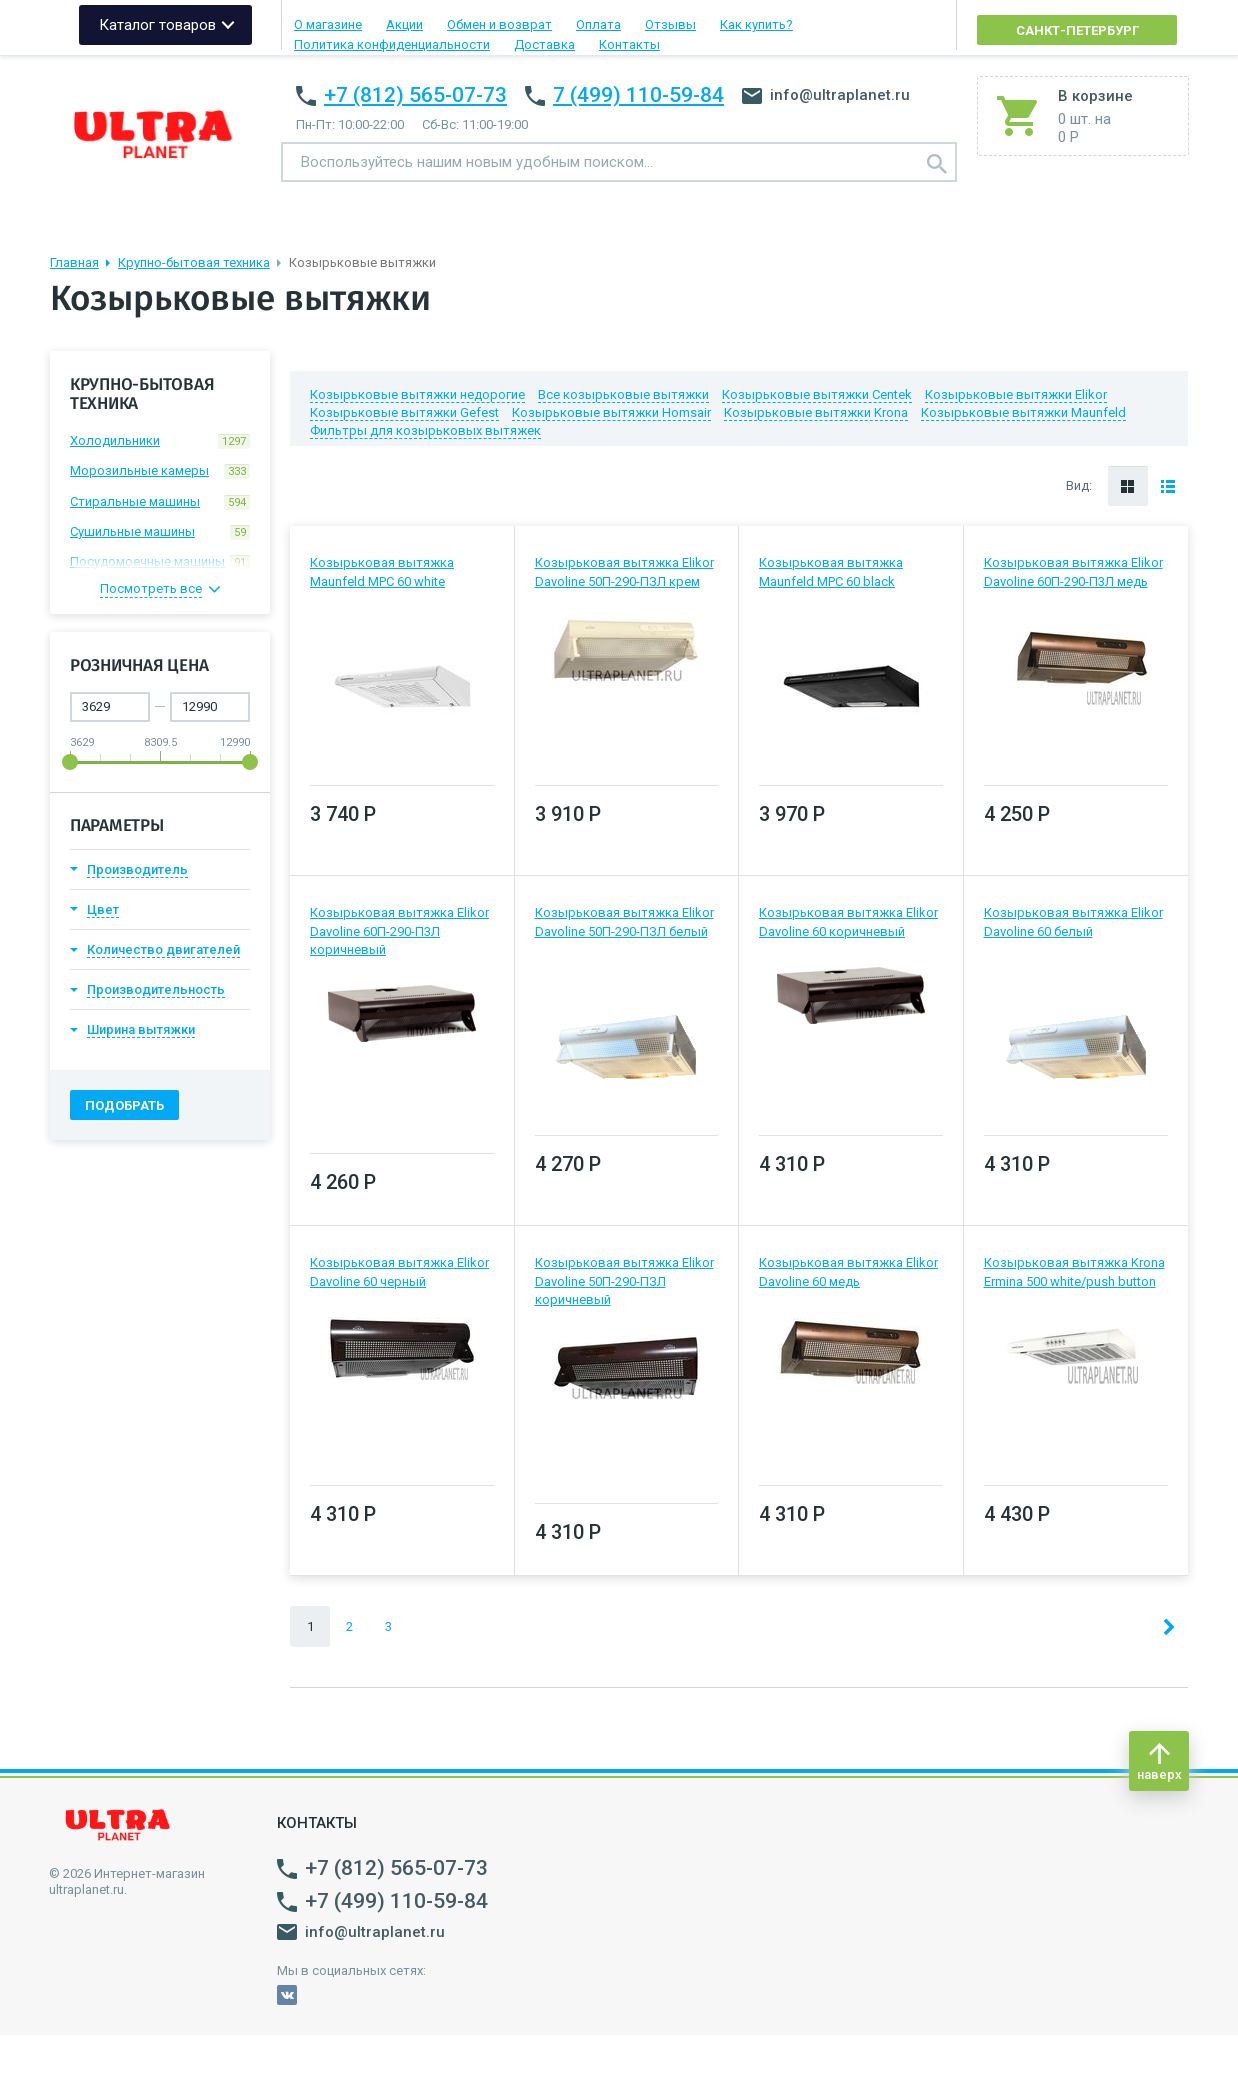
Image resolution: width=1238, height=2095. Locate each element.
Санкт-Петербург (1077, 30)
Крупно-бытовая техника (194, 262)
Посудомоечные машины (160, 562)
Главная (74, 262)
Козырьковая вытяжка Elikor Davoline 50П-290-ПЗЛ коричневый (624, 1280)
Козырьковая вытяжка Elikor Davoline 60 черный (399, 1271)
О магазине (328, 24)
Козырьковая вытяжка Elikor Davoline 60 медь (848, 1271)
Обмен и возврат (499, 24)
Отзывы (670, 24)
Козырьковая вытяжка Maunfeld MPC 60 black (831, 571)
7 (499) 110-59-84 (638, 95)
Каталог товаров (157, 25)
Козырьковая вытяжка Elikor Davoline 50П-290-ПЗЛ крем (624, 571)
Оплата (598, 24)
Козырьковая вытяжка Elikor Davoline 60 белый (1073, 921)
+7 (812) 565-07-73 (415, 95)
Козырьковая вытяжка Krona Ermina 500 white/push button (1074, 1271)
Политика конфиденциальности (392, 44)
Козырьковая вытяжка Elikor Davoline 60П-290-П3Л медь (1073, 571)
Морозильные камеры (160, 471)
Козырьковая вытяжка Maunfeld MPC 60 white (382, 571)
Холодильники (160, 441)
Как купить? (756, 24)
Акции (404, 24)
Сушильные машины (160, 532)
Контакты (629, 44)
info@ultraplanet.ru (826, 95)
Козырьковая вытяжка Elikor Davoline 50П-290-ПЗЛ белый (624, 921)
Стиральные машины (160, 502)
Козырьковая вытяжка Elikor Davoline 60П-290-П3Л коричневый (399, 930)
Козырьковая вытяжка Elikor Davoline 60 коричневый (848, 921)
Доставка (544, 44)
